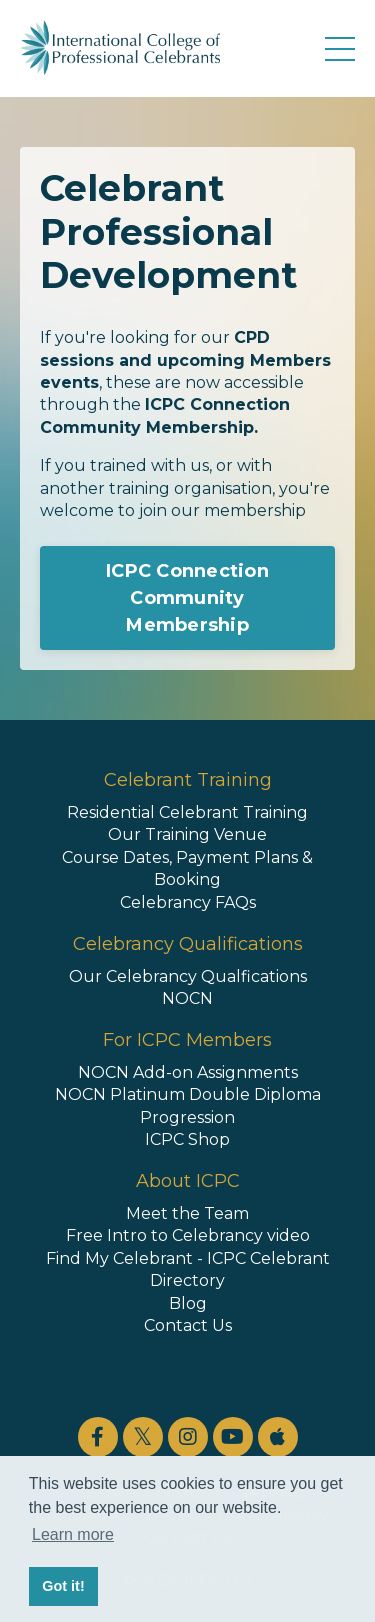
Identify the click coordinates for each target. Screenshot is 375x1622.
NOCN (187, 998)
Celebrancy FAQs (188, 902)
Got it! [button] (63, 1586)
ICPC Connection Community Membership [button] (187, 598)
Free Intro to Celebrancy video (188, 1235)
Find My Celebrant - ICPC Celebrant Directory (188, 1269)
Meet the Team (187, 1213)
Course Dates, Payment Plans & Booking (187, 868)
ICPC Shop (187, 1139)
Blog (188, 1303)
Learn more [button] (73, 1534)
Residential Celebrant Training (187, 812)
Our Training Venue (187, 834)
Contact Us (188, 1325)
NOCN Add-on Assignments (188, 1072)
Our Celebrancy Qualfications (188, 976)
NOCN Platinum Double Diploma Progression (188, 1105)
